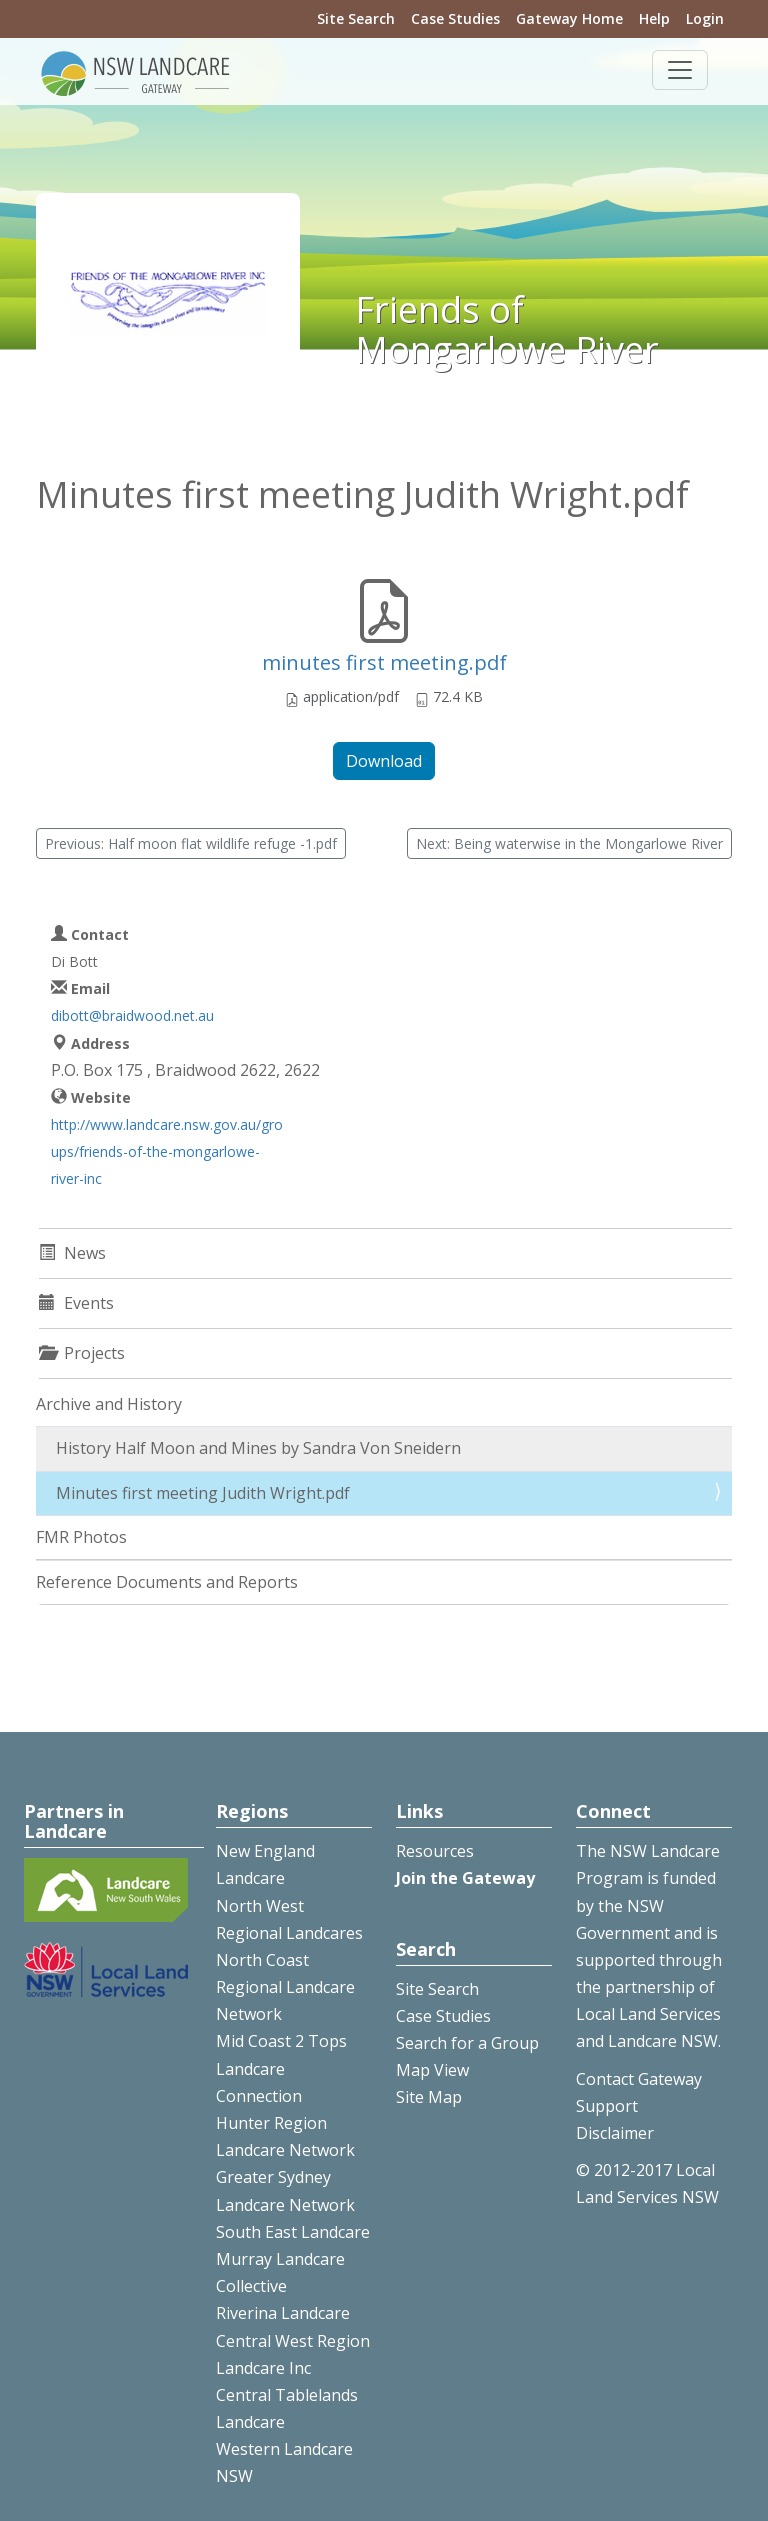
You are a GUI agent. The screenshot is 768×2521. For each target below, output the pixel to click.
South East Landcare (293, 2232)
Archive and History (109, 1404)
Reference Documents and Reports (167, 1582)
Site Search (356, 18)
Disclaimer (615, 2133)
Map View (432, 2070)
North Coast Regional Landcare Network (285, 1987)
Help (654, 18)
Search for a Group (467, 2043)
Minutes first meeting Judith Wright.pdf (203, 1493)
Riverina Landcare (283, 2313)
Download (384, 761)
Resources (435, 1851)
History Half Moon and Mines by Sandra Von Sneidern (258, 1448)
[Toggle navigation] (680, 70)
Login (705, 18)
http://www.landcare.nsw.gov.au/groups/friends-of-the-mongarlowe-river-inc (167, 1151)
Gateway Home (569, 18)
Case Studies (455, 18)
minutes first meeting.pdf (384, 662)
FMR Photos (81, 1537)
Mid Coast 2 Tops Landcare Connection (281, 2068)
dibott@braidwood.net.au (132, 1015)
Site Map (429, 2097)
